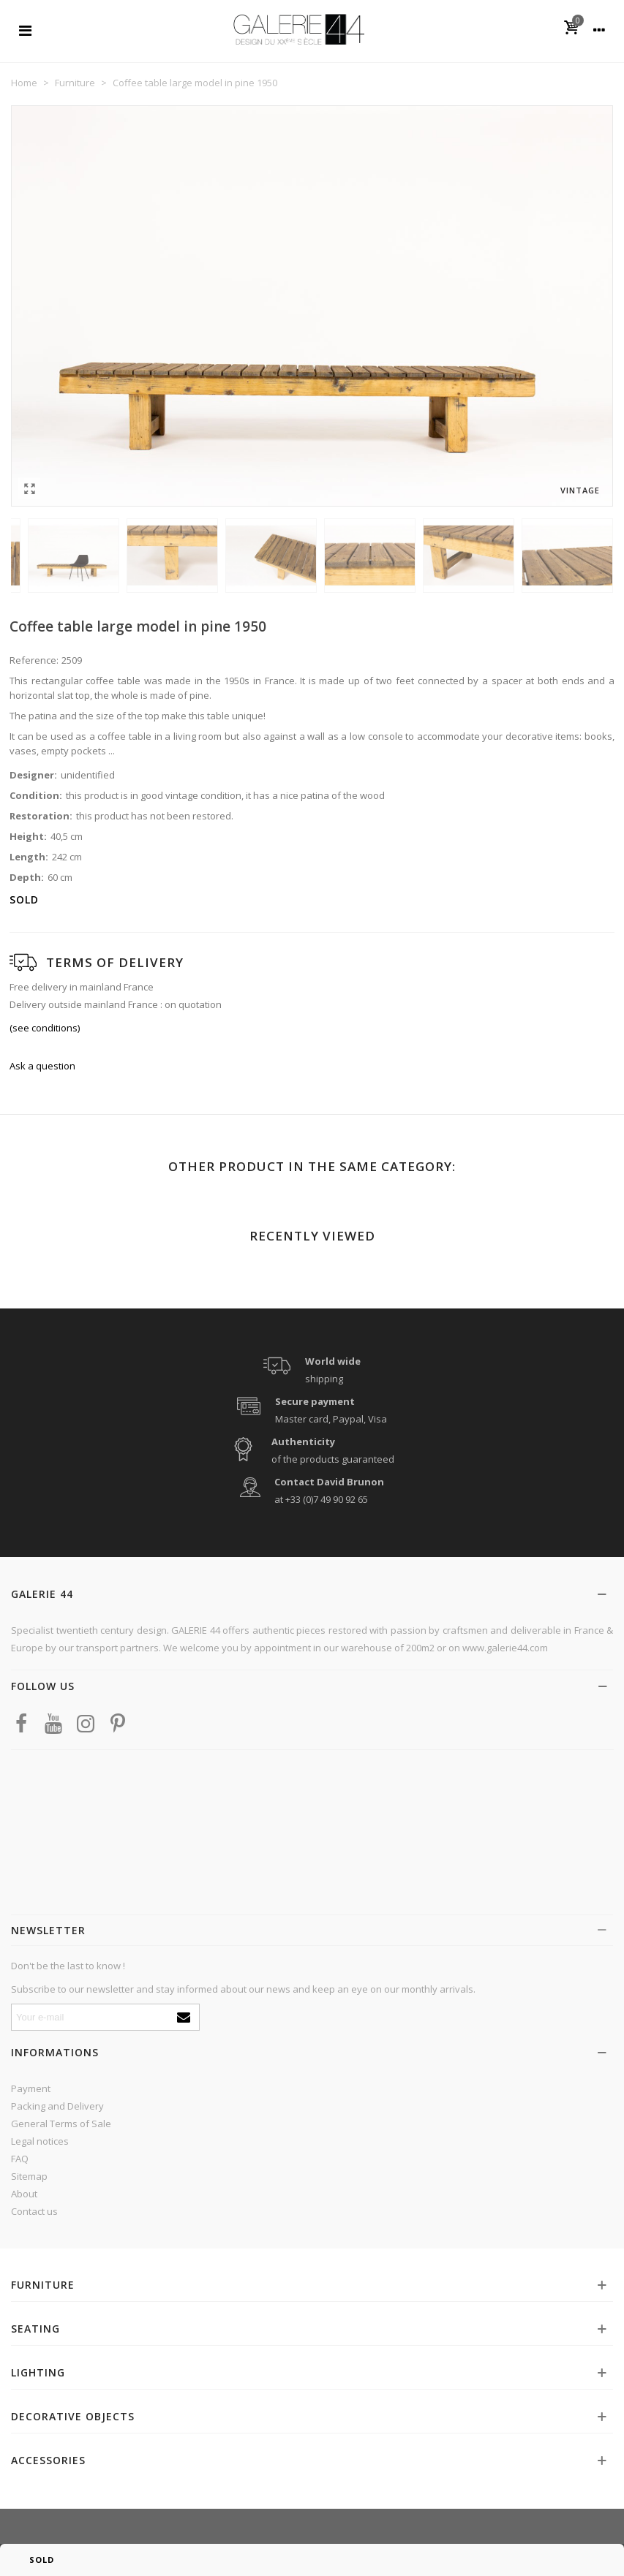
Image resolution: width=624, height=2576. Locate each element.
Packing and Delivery (57, 2106)
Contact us (34, 2211)
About (24, 2193)
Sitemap (29, 2176)
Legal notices (40, 2141)
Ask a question (42, 1065)
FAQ (20, 2158)
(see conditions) (45, 1027)
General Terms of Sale (61, 2123)
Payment (30, 2088)
